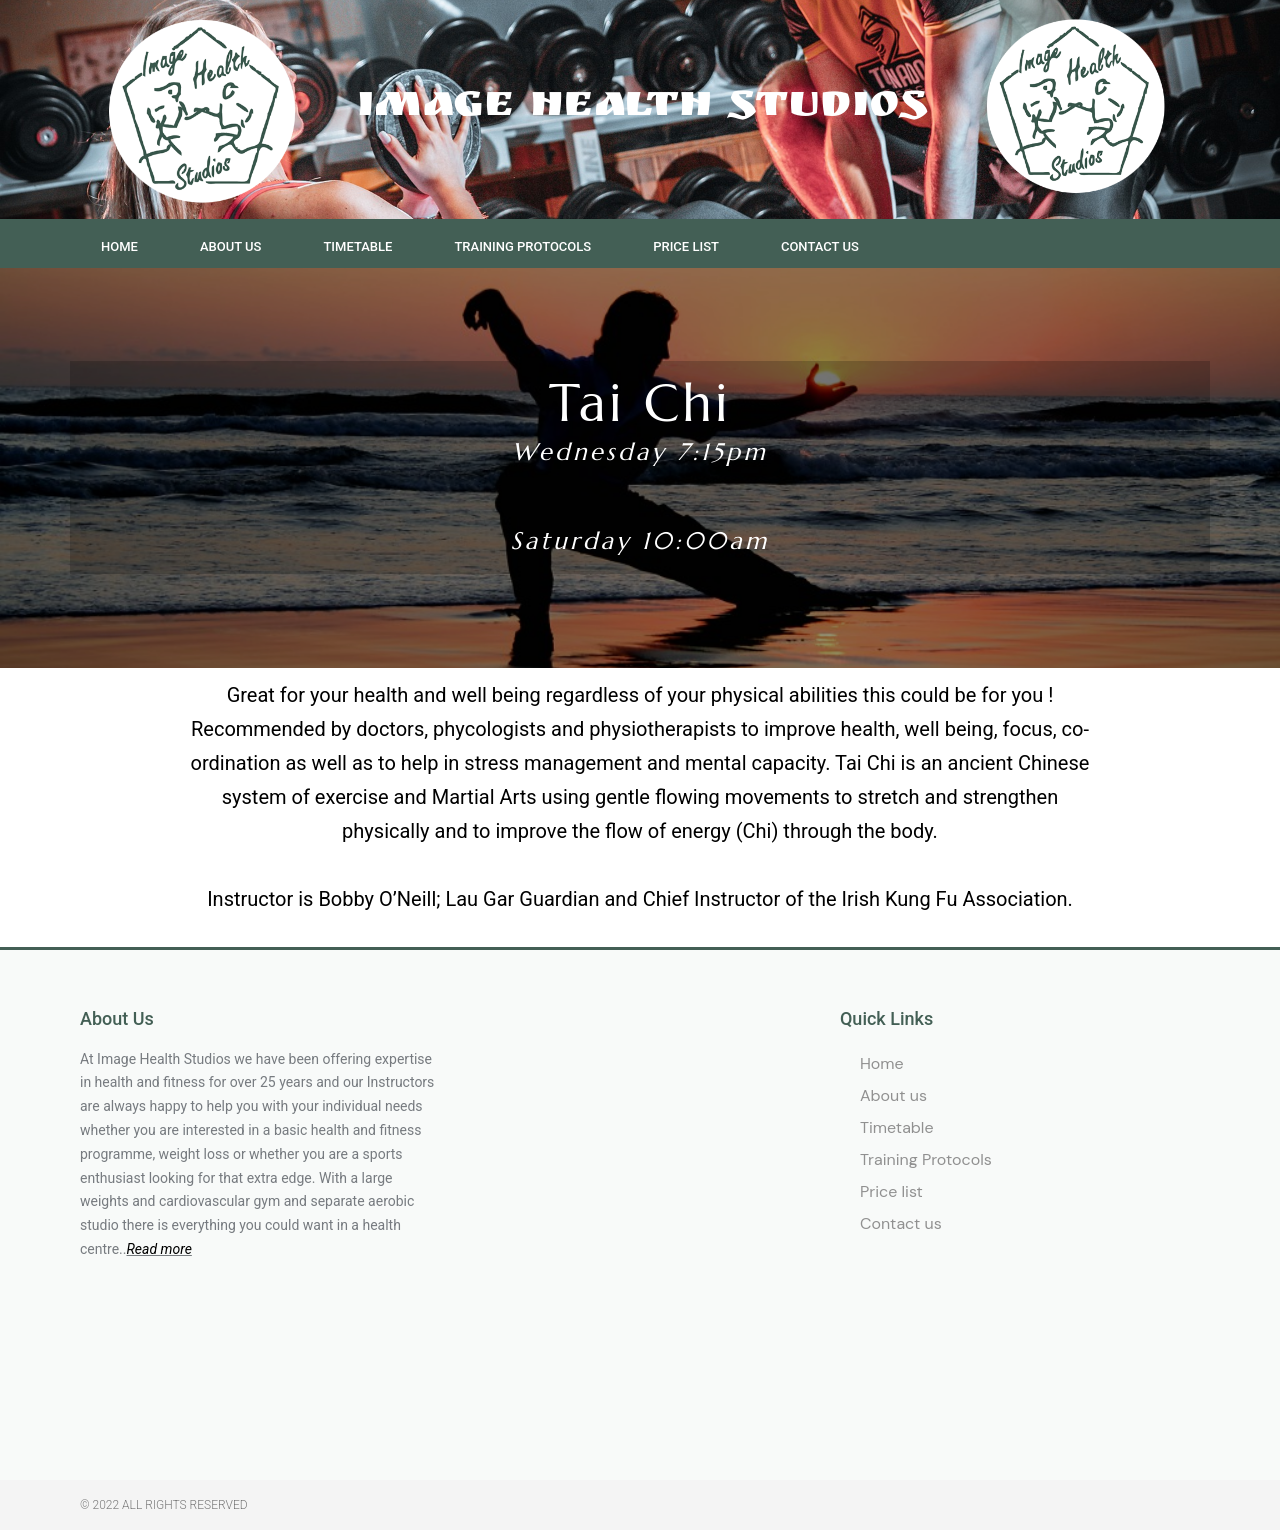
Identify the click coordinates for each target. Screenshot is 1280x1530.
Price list (686, 246)
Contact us (820, 246)
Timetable (357, 246)
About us (231, 246)
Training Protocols (522, 246)
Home (119, 246)
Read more (158, 1249)
